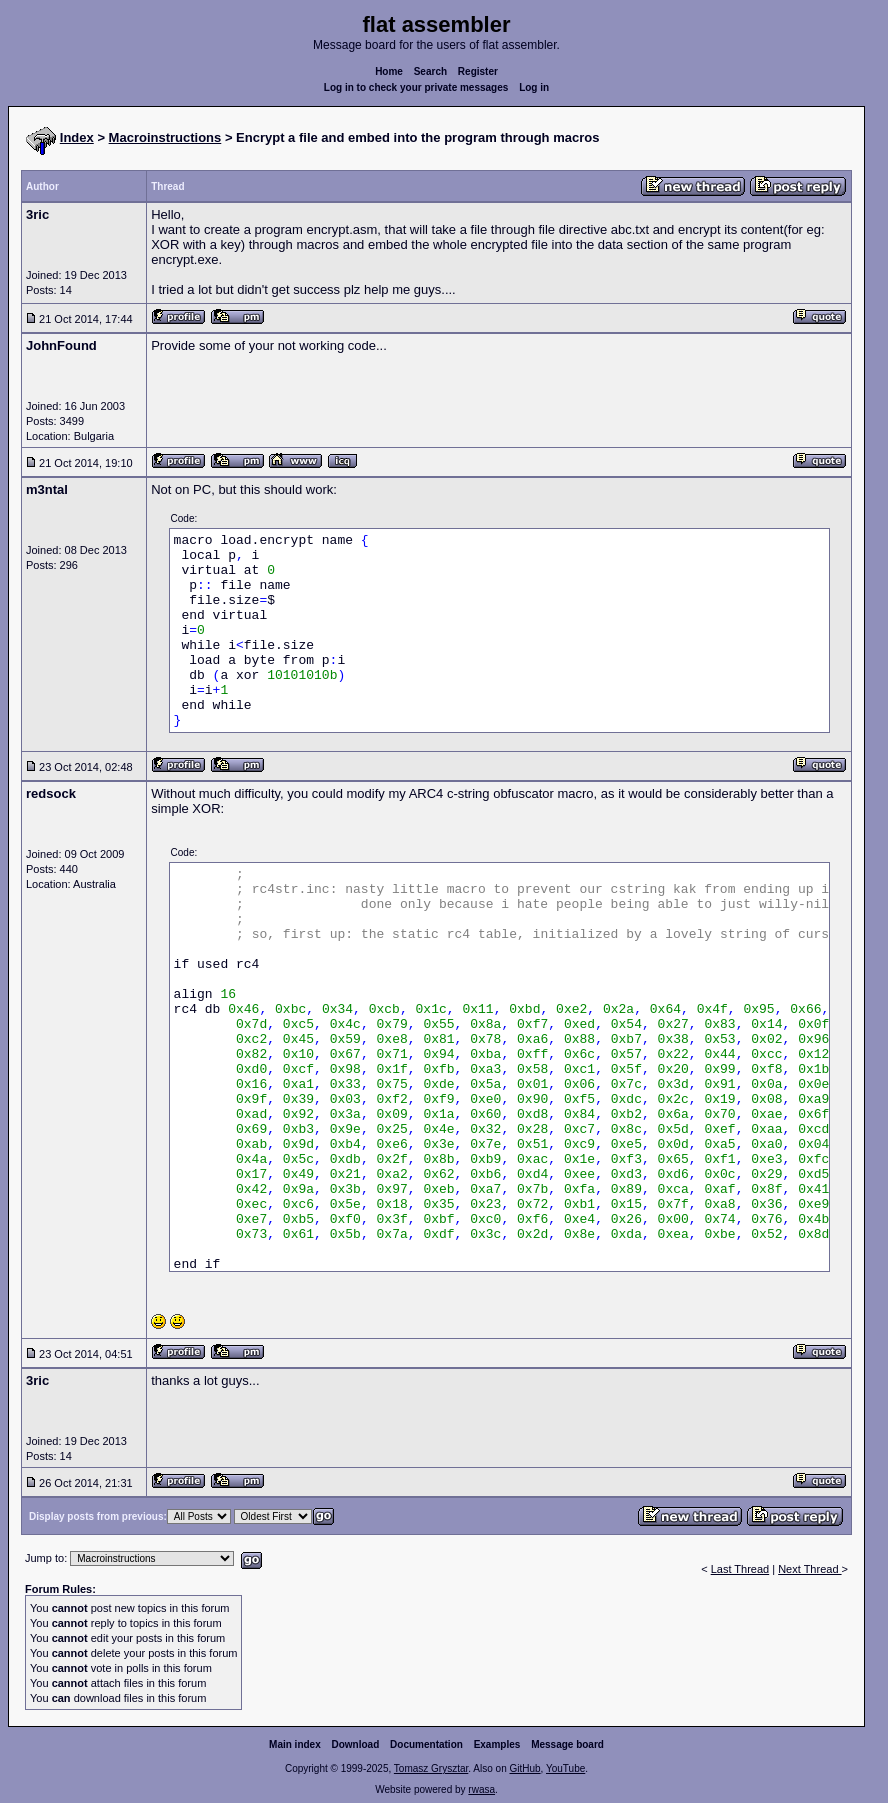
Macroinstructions (165, 137)
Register (478, 71)
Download (356, 1744)
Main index (295, 1744)
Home (389, 71)
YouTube (565, 1768)
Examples (497, 1744)
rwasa (481, 1789)
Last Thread (740, 1569)
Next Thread (809, 1569)
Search (430, 71)
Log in (534, 87)
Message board (567, 1744)
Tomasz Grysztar (431, 1768)
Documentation (426, 1744)
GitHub (524, 1768)
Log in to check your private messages (416, 87)
